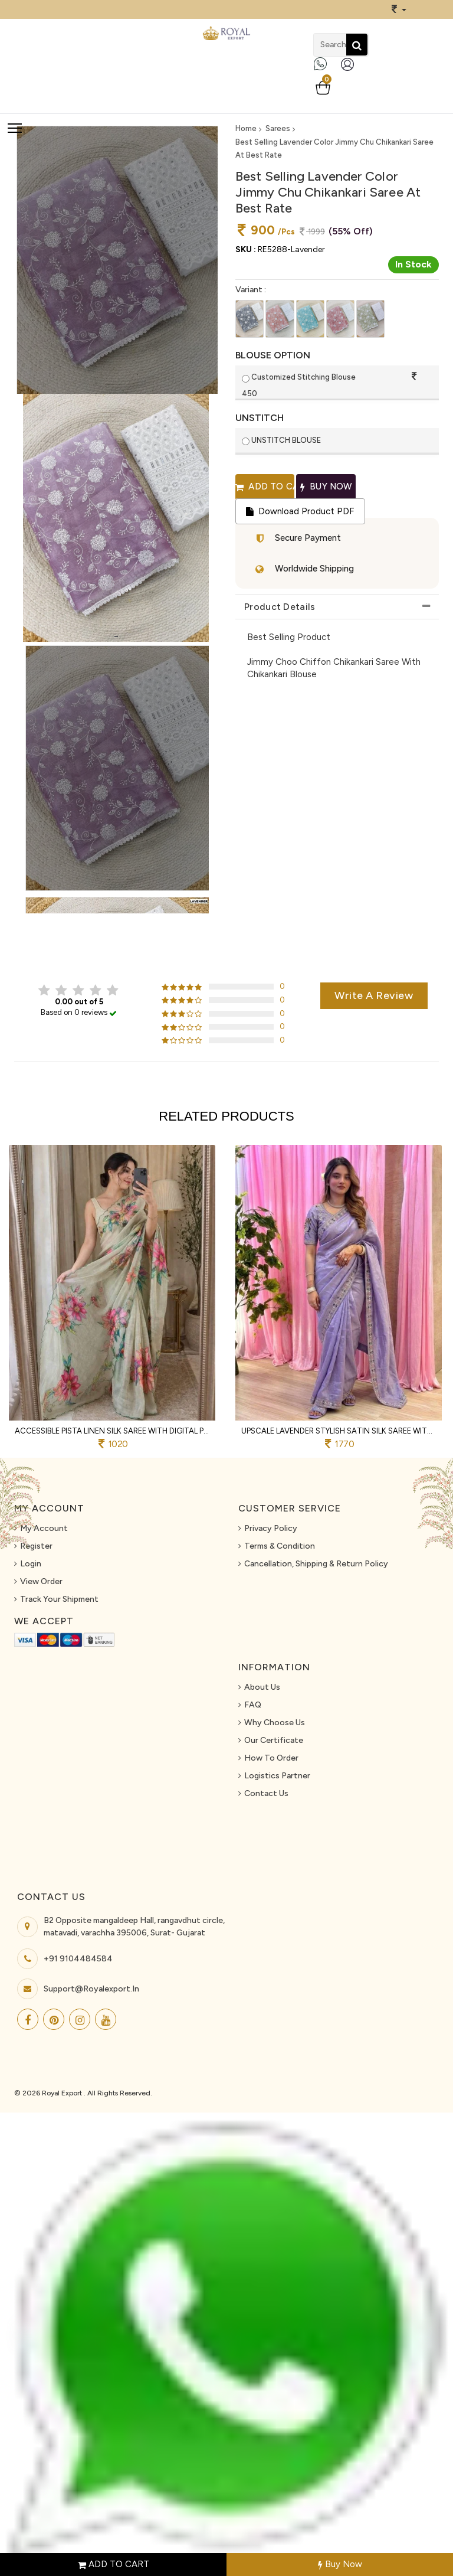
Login (30, 1564)
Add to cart (264, 486)
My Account (44, 1528)
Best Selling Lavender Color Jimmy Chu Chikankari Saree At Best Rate (334, 148)
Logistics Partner (277, 1776)
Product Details (280, 606)
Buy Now (340, 2564)
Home (246, 128)
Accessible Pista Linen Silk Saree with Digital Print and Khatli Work (112, 1430)
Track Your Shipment (59, 1599)
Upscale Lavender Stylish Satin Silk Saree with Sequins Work (338, 1430)
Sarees (277, 128)
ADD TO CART (113, 2564)
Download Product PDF (300, 511)
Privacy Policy (270, 1528)
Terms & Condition (279, 1546)
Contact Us (266, 1793)
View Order (41, 1581)
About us (262, 1687)
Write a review (373, 995)
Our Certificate (273, 1740)
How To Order (271, 1758)
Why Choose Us (274, 1723)
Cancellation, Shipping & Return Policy (316, 1564)
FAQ (252, 1705)
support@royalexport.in (91, 1989)
